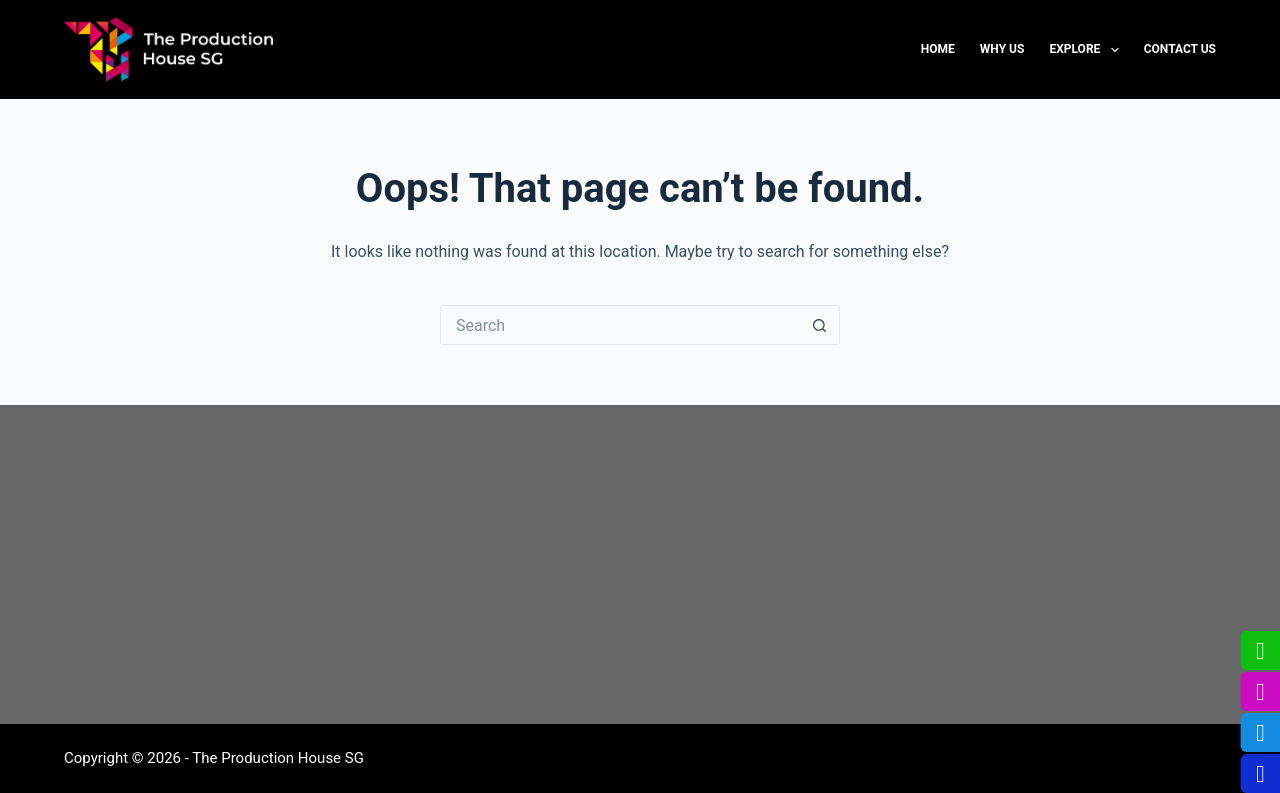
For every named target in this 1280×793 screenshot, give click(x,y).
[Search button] (820, 325)
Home (938, 49)
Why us (1002, 49)
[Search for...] (620, 325)
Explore (1087, 50)
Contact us (1180, 49)
